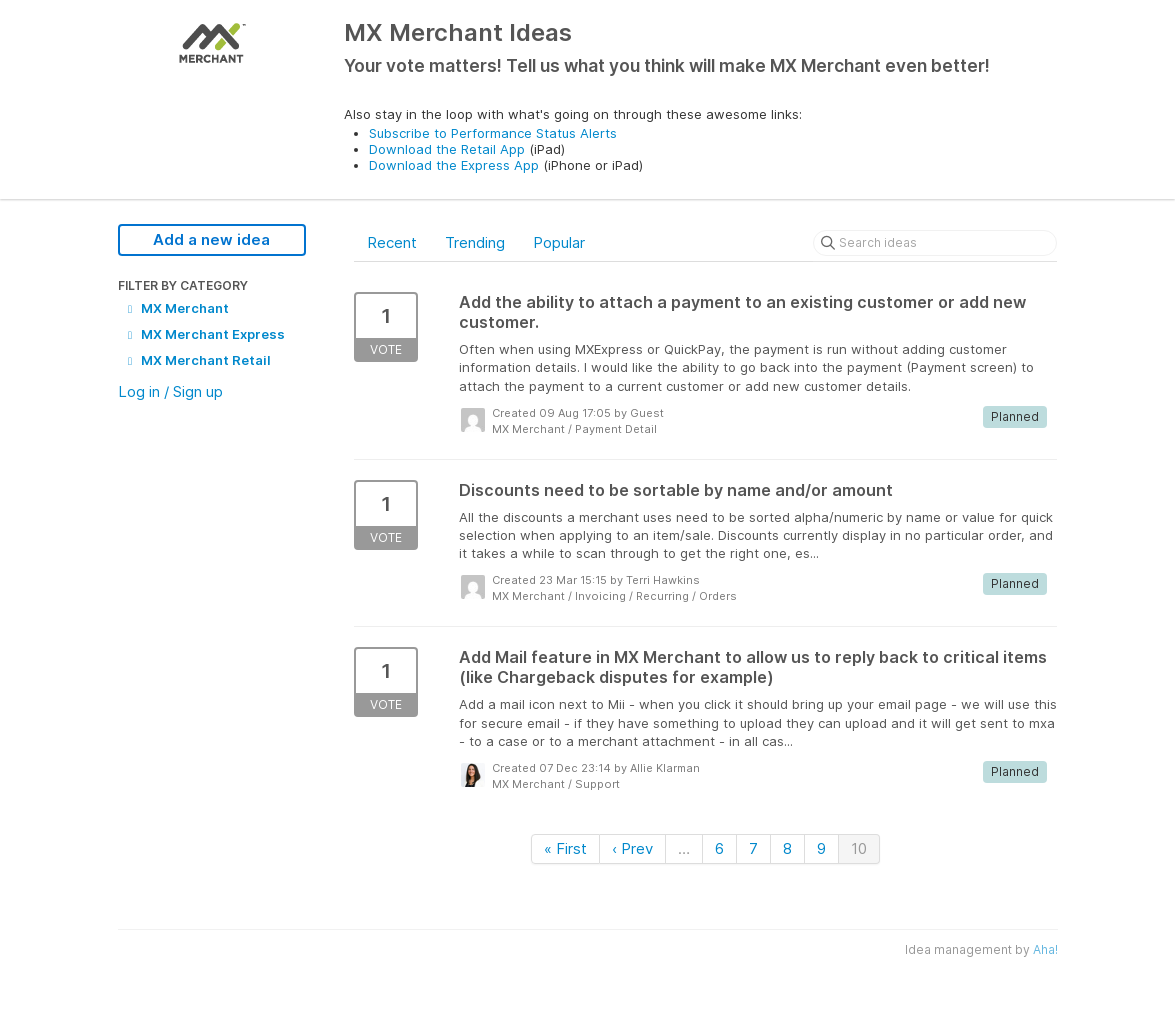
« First (565, 848)
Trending (475, 242)
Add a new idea (211, 239)
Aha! (1045, 949)
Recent (392, 242)
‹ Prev (632, 848)
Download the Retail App (447, 149)
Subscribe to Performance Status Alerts (493, 133)
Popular (559, 242)
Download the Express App (454, 165)
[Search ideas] (935, 243)
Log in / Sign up (170, 391)
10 (859, 848)
